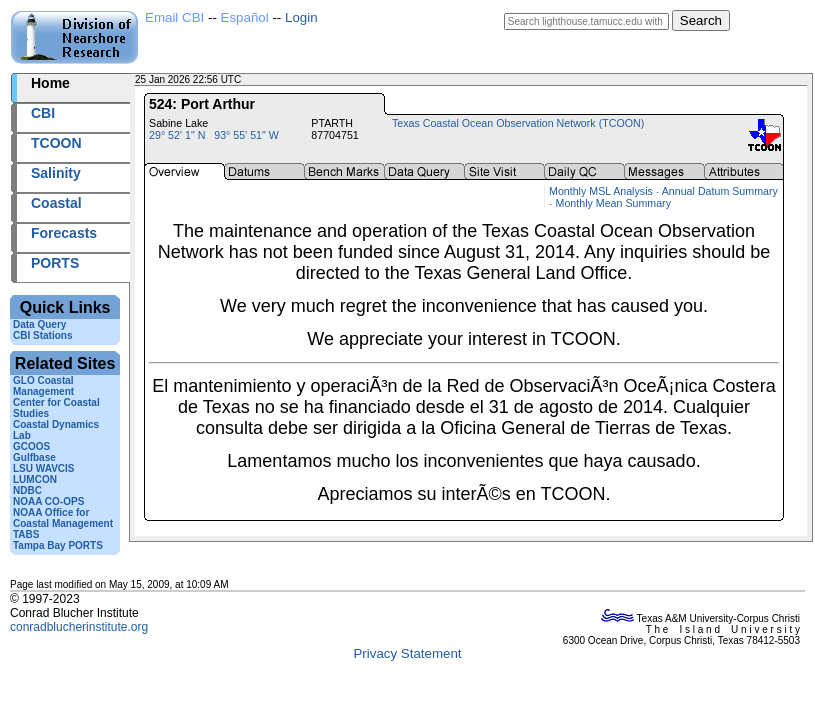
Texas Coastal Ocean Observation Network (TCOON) (518, 123)
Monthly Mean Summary (613, 203)
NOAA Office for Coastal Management (63, 518)
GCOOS (31, 446)
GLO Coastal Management (43, 386)
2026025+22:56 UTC (290, 79)
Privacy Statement (407, 653)
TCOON (56, 143)
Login (301, 17)
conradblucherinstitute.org (79, 627)
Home (50, 83)
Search (701, 20)
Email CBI (174, 17)
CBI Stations (42, 335)
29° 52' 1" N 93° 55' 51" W (214, 135)
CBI (43, 113)
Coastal (56, 203)
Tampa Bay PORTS (58, 545)
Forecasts (64, 233)
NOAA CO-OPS (48, 501)
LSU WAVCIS (43, 468)
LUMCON (35, 479)
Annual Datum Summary (720, 191)
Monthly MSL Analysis (601, 191)
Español (245, 17)
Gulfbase (34, 457)
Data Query (39, 324)
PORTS (55, 263)
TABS (26, 534)
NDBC (27, 490)
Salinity (56, 173)
